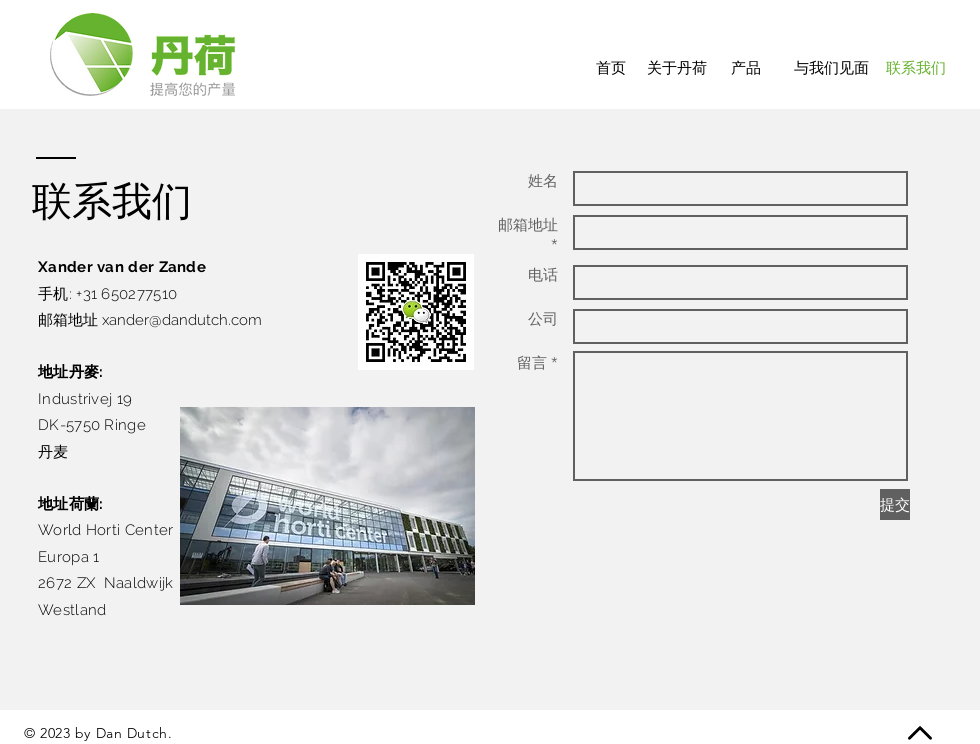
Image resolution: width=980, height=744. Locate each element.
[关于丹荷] (677, 68)
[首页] (610, 68)
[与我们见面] (831, 68)
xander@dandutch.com (182, 320)
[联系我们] (916, 68)
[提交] (895, 504)
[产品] (746, 68)
